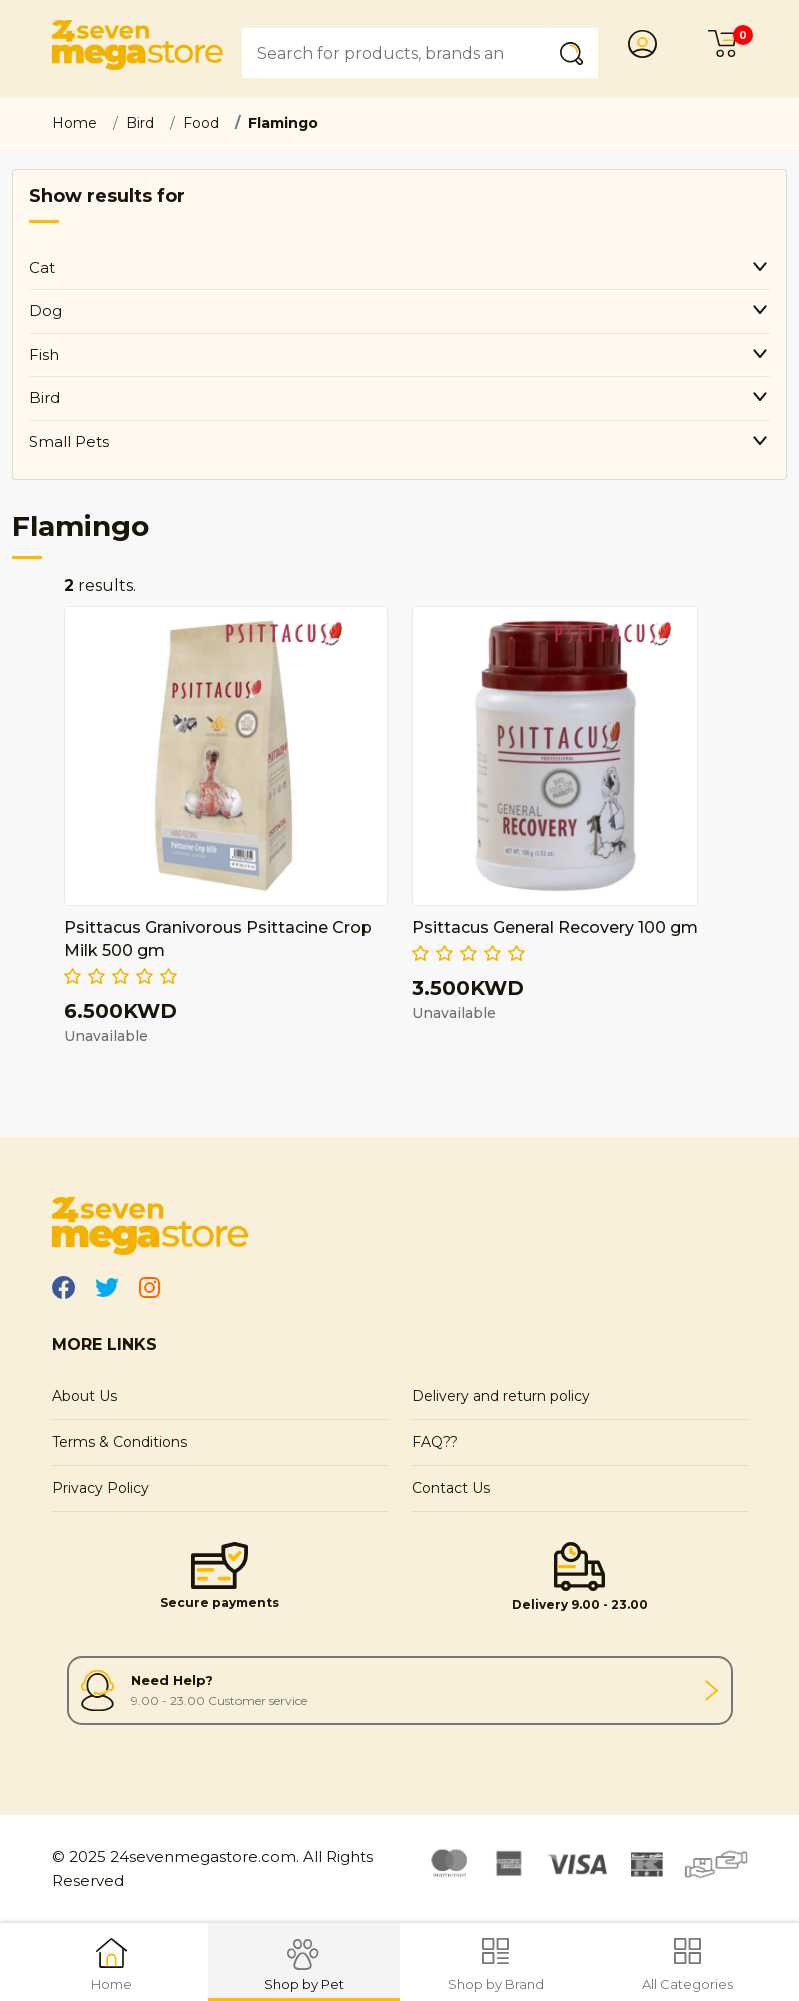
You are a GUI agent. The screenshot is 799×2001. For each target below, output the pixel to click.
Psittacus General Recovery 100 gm (555, 927)
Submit (576, 52)
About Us (84, 1396)
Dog (45, 310)
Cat (42, 267)
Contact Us (451, 1488)
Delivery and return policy (501, 1396)
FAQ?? (435, 1442)
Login (648, 44)
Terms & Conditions (119, 1442)
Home (74, 123)
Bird (140, 123)
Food (201, 123)
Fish (44, 354)
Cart (728, 44)
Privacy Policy (100, 1488)
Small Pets (69, 441)
